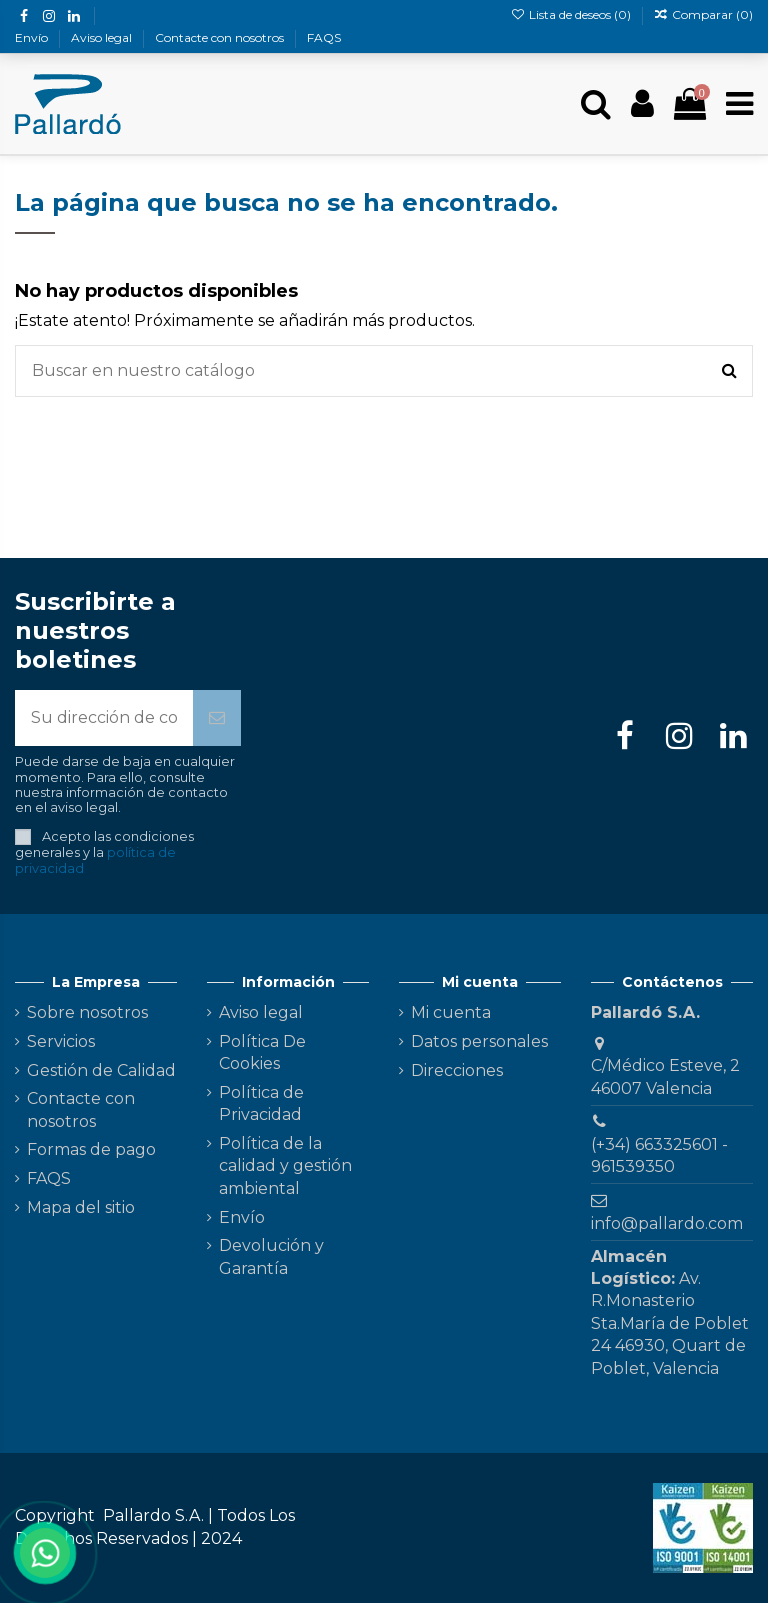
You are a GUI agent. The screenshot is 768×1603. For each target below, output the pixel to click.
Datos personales (479, 1041)
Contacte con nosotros (221, 37)
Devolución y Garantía (271, 1256)
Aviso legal (103, 37)
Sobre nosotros (87, 1012)
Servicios (61, 1041)
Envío (33, 37)
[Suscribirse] (217, 718)
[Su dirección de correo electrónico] (104, 718)
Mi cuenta (451, 1012)
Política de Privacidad (261, 1103)
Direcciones (457, 1070)
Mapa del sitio (81, 1207)
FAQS (324, 37)
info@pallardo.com (667, 1223)
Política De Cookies (262, 1052)
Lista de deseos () (571, 14)
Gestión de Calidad (101, 1070)
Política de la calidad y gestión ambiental (285, 1166)
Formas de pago (91, 1149)
